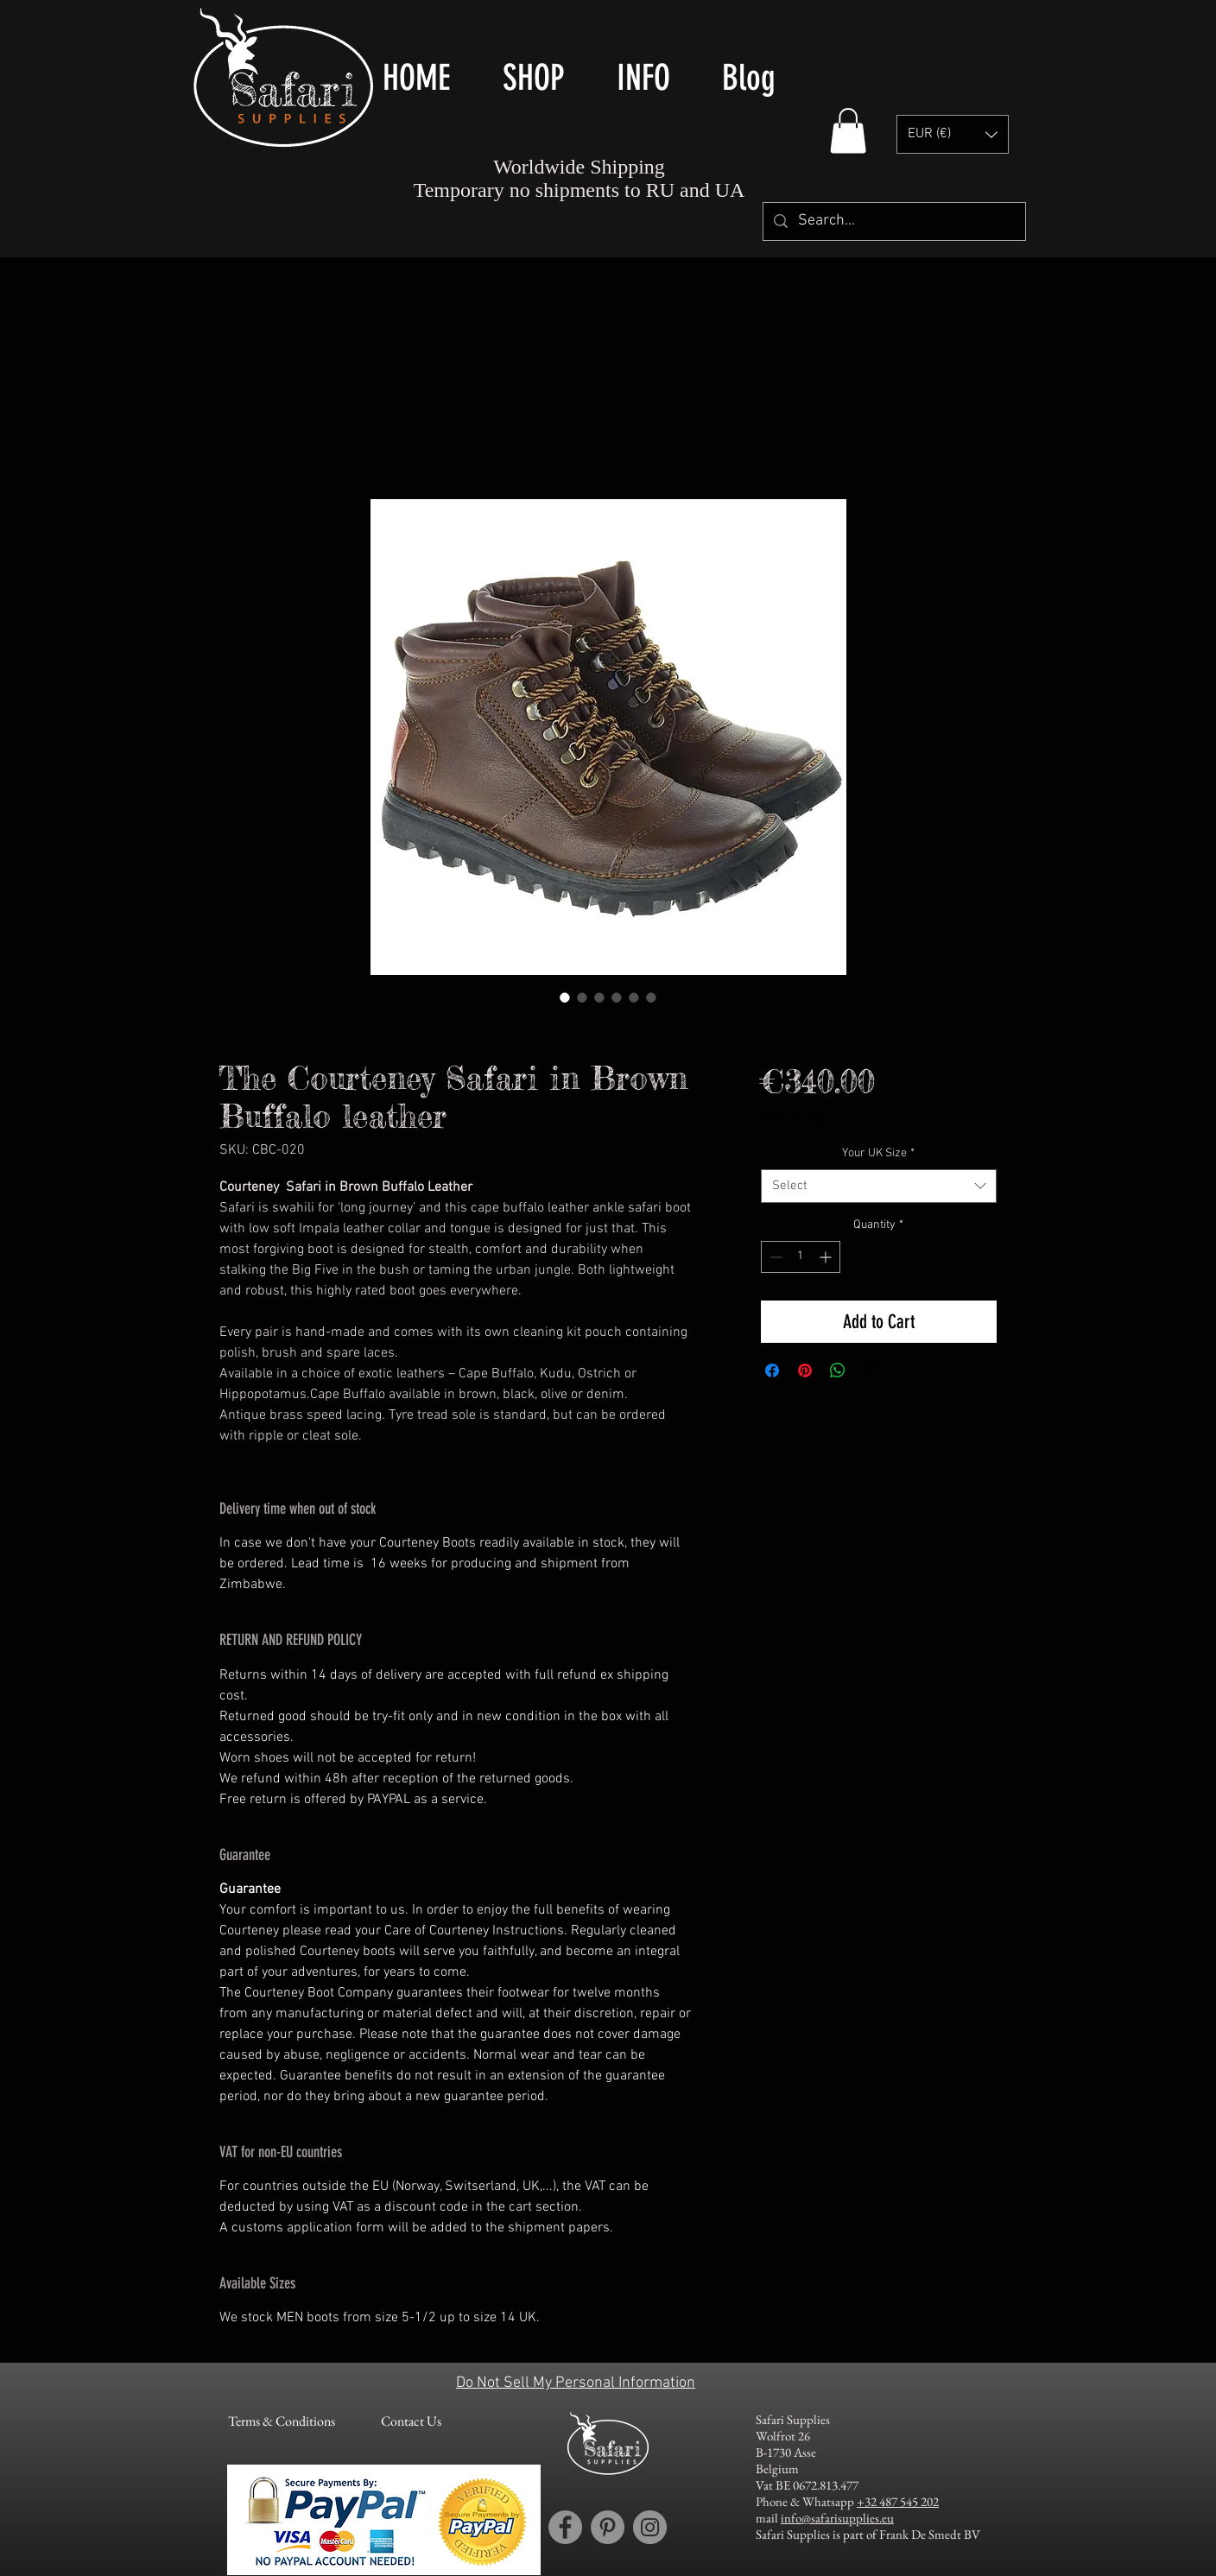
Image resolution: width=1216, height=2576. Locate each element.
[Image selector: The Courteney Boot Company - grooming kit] (651, 997)
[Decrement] (774, 1257)
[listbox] (952, 134)
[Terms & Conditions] (281, 2421)
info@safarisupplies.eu (837, 2518)
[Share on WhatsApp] (837, 1370)
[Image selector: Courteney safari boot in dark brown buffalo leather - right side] (582, 997)
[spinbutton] (800, 1257)
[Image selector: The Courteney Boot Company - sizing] (634, 997)
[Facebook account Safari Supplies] (565, 2527)
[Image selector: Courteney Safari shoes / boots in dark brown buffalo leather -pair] (564, 997)
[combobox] (879, 1186)
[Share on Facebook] (772, 1370)
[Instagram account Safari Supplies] (650, 2527)
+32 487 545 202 (898, 2501)
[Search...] (893, 221)
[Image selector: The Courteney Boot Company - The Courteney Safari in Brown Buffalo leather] (616, 997)
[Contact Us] (410, 2421)
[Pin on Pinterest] (805, 1370)
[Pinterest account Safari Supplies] (607, 2527)
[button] (848, 131)
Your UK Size (878, 1153)
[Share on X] (870, 1370)
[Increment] (827, 1257)
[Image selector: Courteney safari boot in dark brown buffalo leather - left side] (599, 997)
